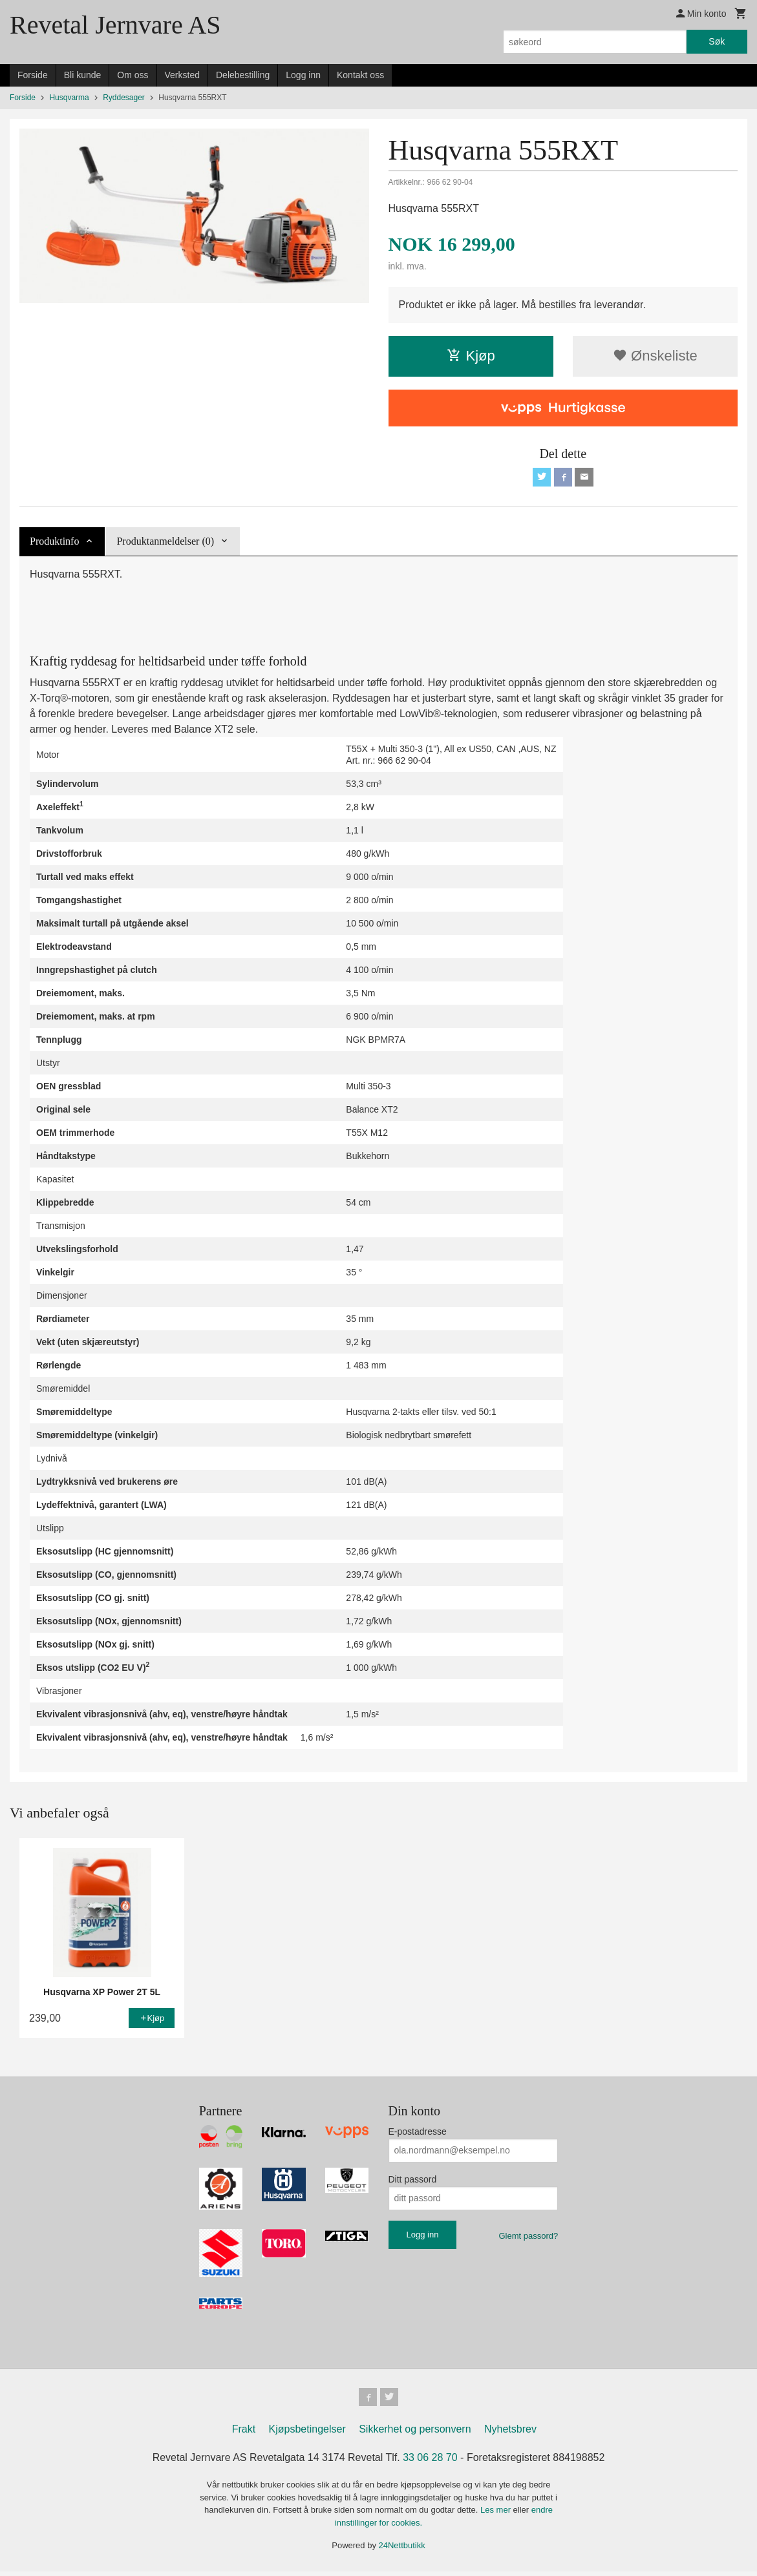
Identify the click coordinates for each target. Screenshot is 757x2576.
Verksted (182, 75)
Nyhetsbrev (510, 2433)
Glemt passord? (528, 2238)
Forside (32, 75)
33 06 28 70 (430, 2461)
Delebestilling (243, 75)
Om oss (132, 75)
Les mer (496, 2514)
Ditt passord (413, 2181)
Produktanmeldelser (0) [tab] (165, 543)
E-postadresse (418, 2133)
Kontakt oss (360, 75)
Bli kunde (82, 75)
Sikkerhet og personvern (415, 2433)
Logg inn (303, 75)
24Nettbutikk (402, 2550)
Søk (717, 41)
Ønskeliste (655, 356)
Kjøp (471, 356)
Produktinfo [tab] (54, 543)
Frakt (243, 2433)
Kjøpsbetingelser (307, 2433)
